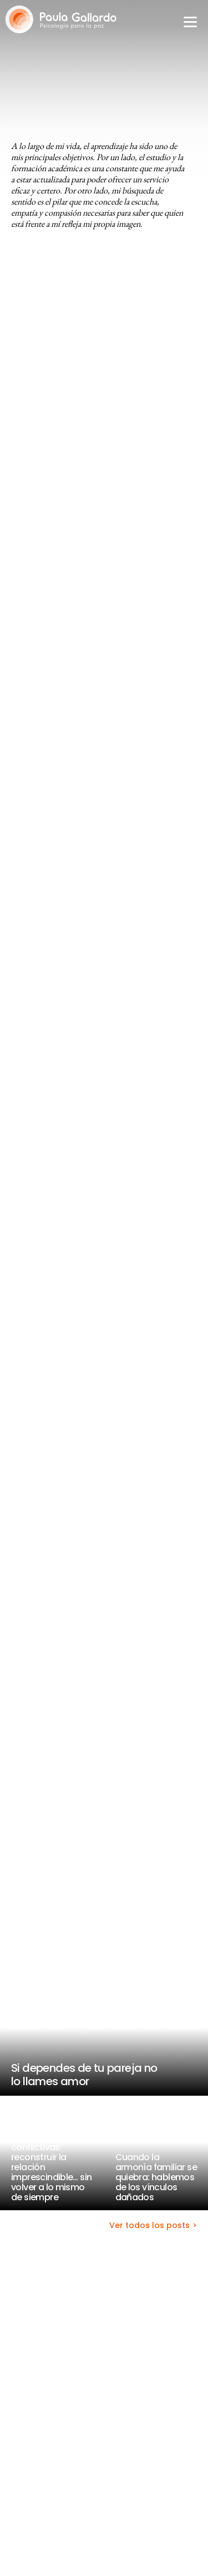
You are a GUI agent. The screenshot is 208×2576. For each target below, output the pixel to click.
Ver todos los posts (149, 2225)
